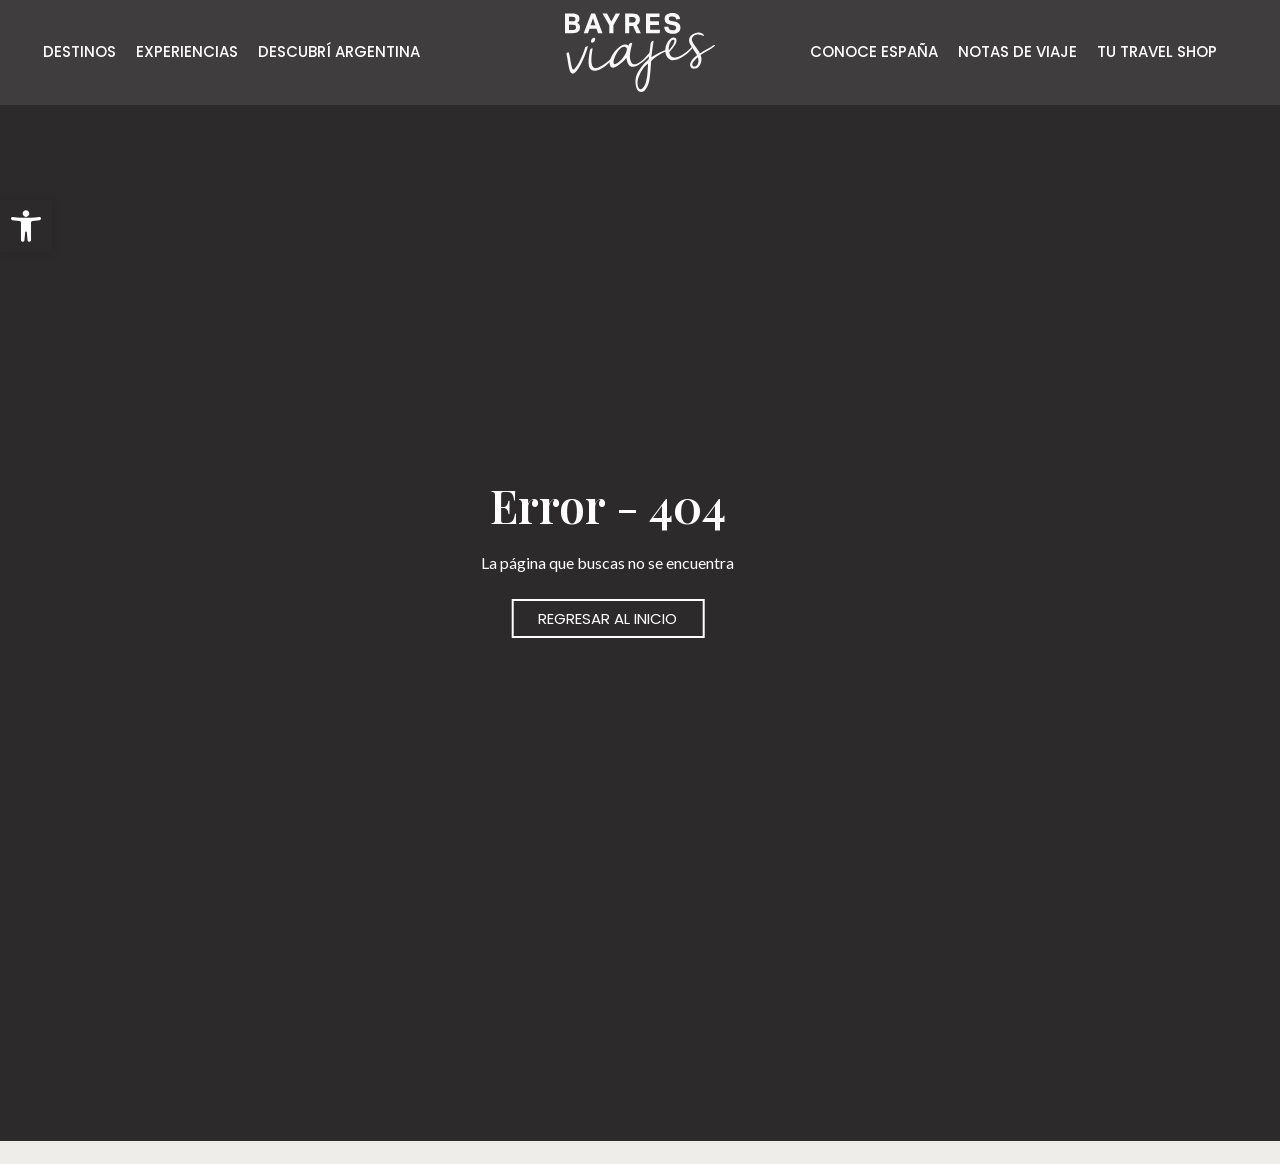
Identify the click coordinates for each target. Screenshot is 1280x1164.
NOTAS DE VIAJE (1017, 51)
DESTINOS (79, 51)
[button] (26, 226)
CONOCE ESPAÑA (874, 51)
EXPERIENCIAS (187, 51)
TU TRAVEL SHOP (1157, 51)
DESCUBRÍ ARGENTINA (339, 51)
